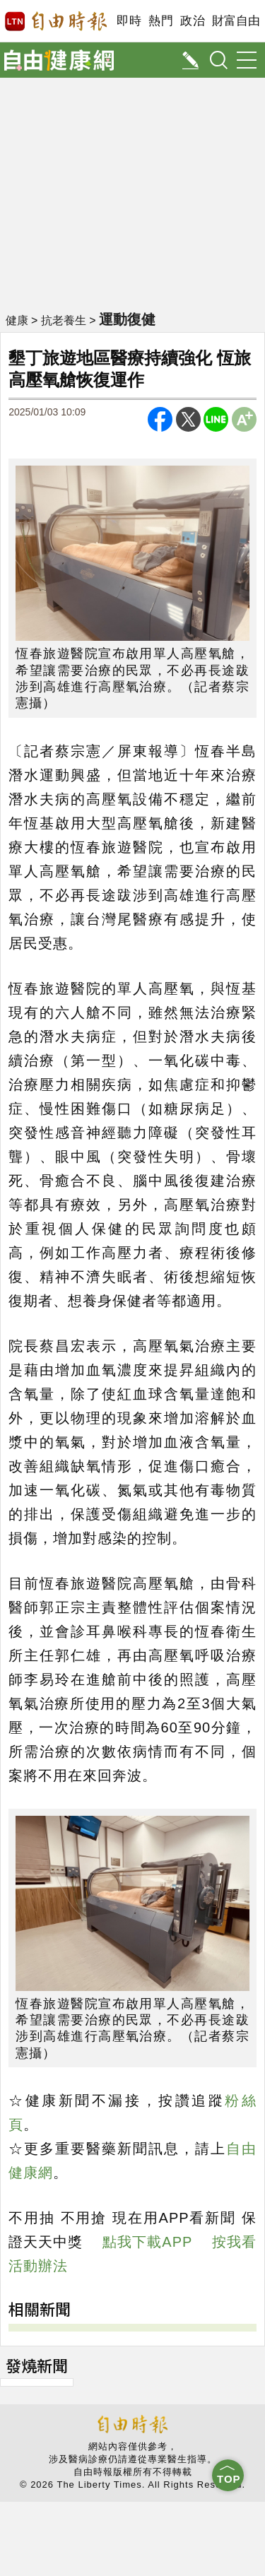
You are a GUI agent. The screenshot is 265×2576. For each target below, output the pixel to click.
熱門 (160, 21)
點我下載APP (147, 2242)
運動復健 (127, 319)
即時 (129, 21)
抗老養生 (63, 320)
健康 (17, 320)
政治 (192, 21)
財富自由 (235, 21)
